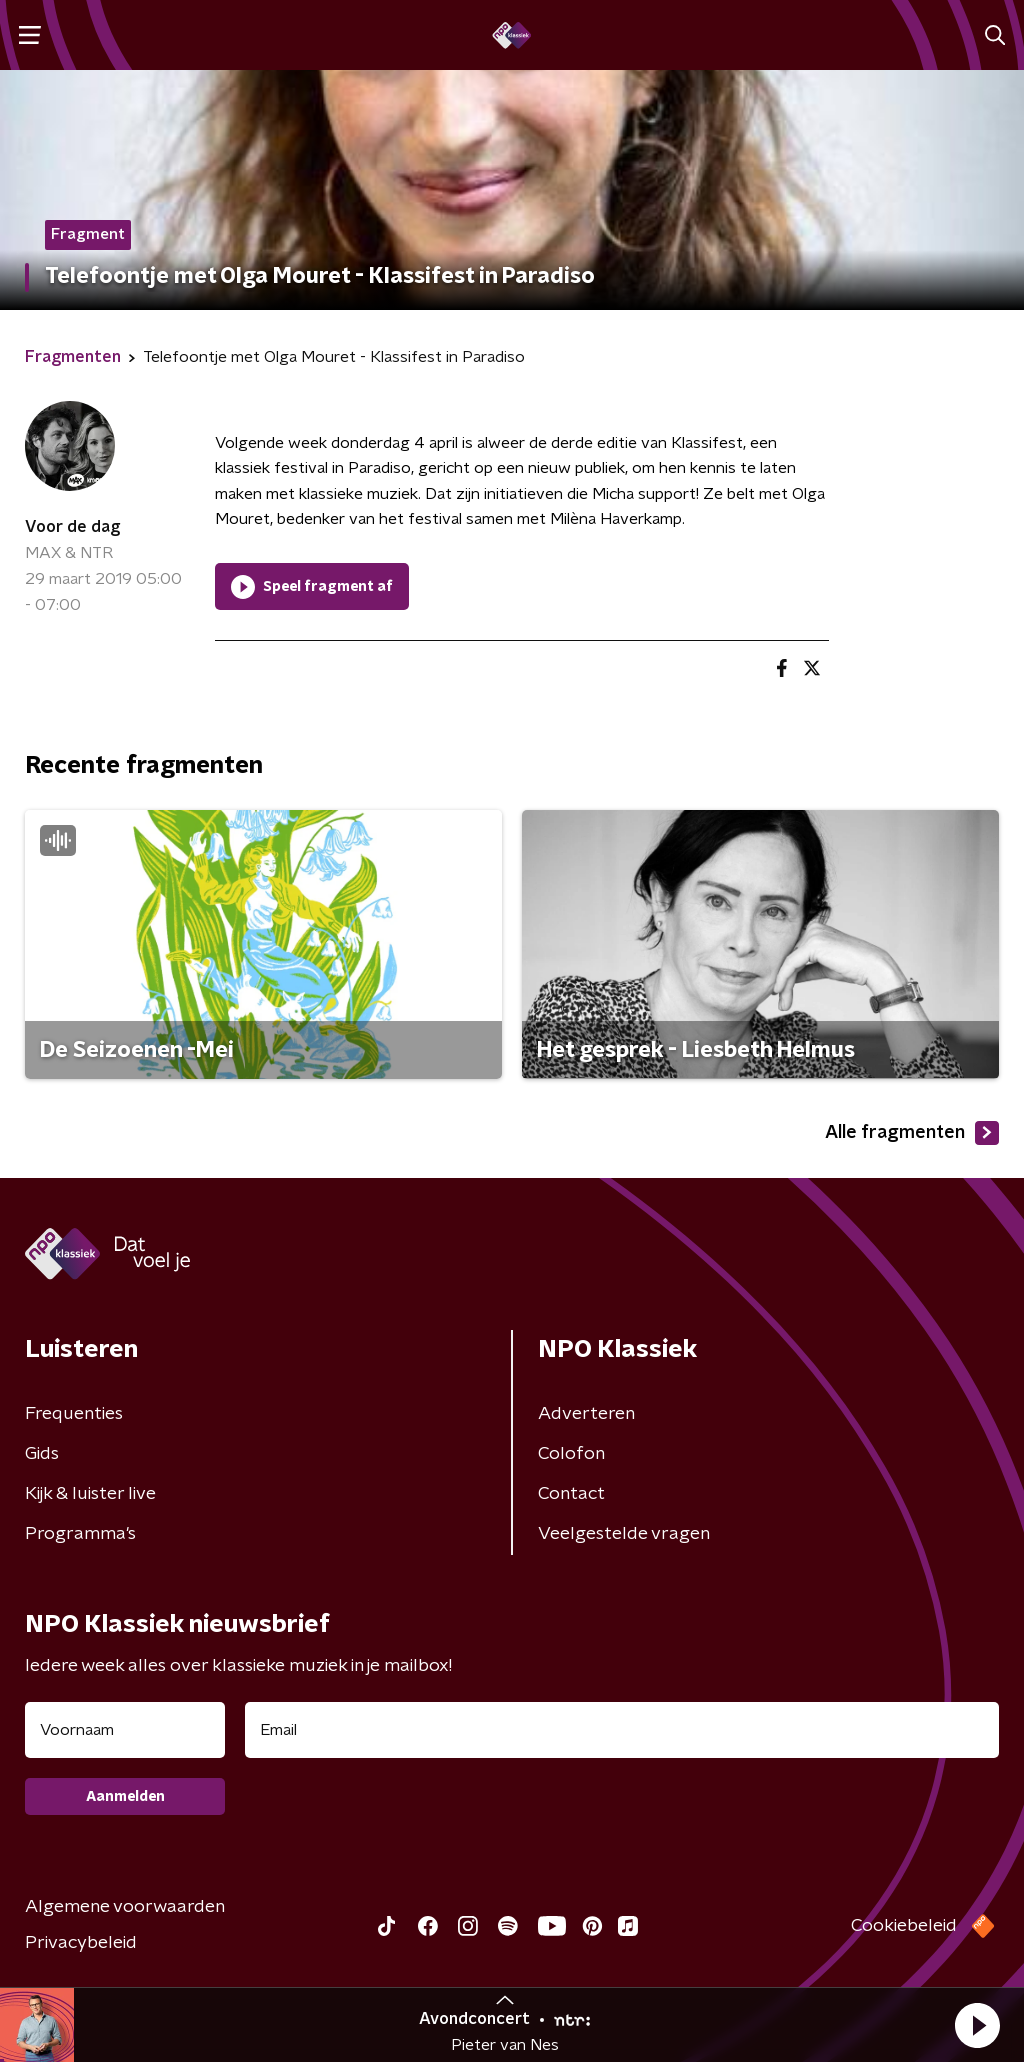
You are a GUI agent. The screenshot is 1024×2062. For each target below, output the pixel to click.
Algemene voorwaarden (125, 1907)
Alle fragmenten (912, 1133)
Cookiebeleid (904, 1926)
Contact (571, 1494)
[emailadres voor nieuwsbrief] (622, 1730)
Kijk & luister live (90, 1494)
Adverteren (586, 1414)
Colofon (571, 1454)
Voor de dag (72, 527)
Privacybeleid (81, 1943)
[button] (977, 2025)
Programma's (80, 1534)
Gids (42, 1454)
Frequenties (74, 1414)
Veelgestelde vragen (624, 1534)
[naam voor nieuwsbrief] (125, 1730)
